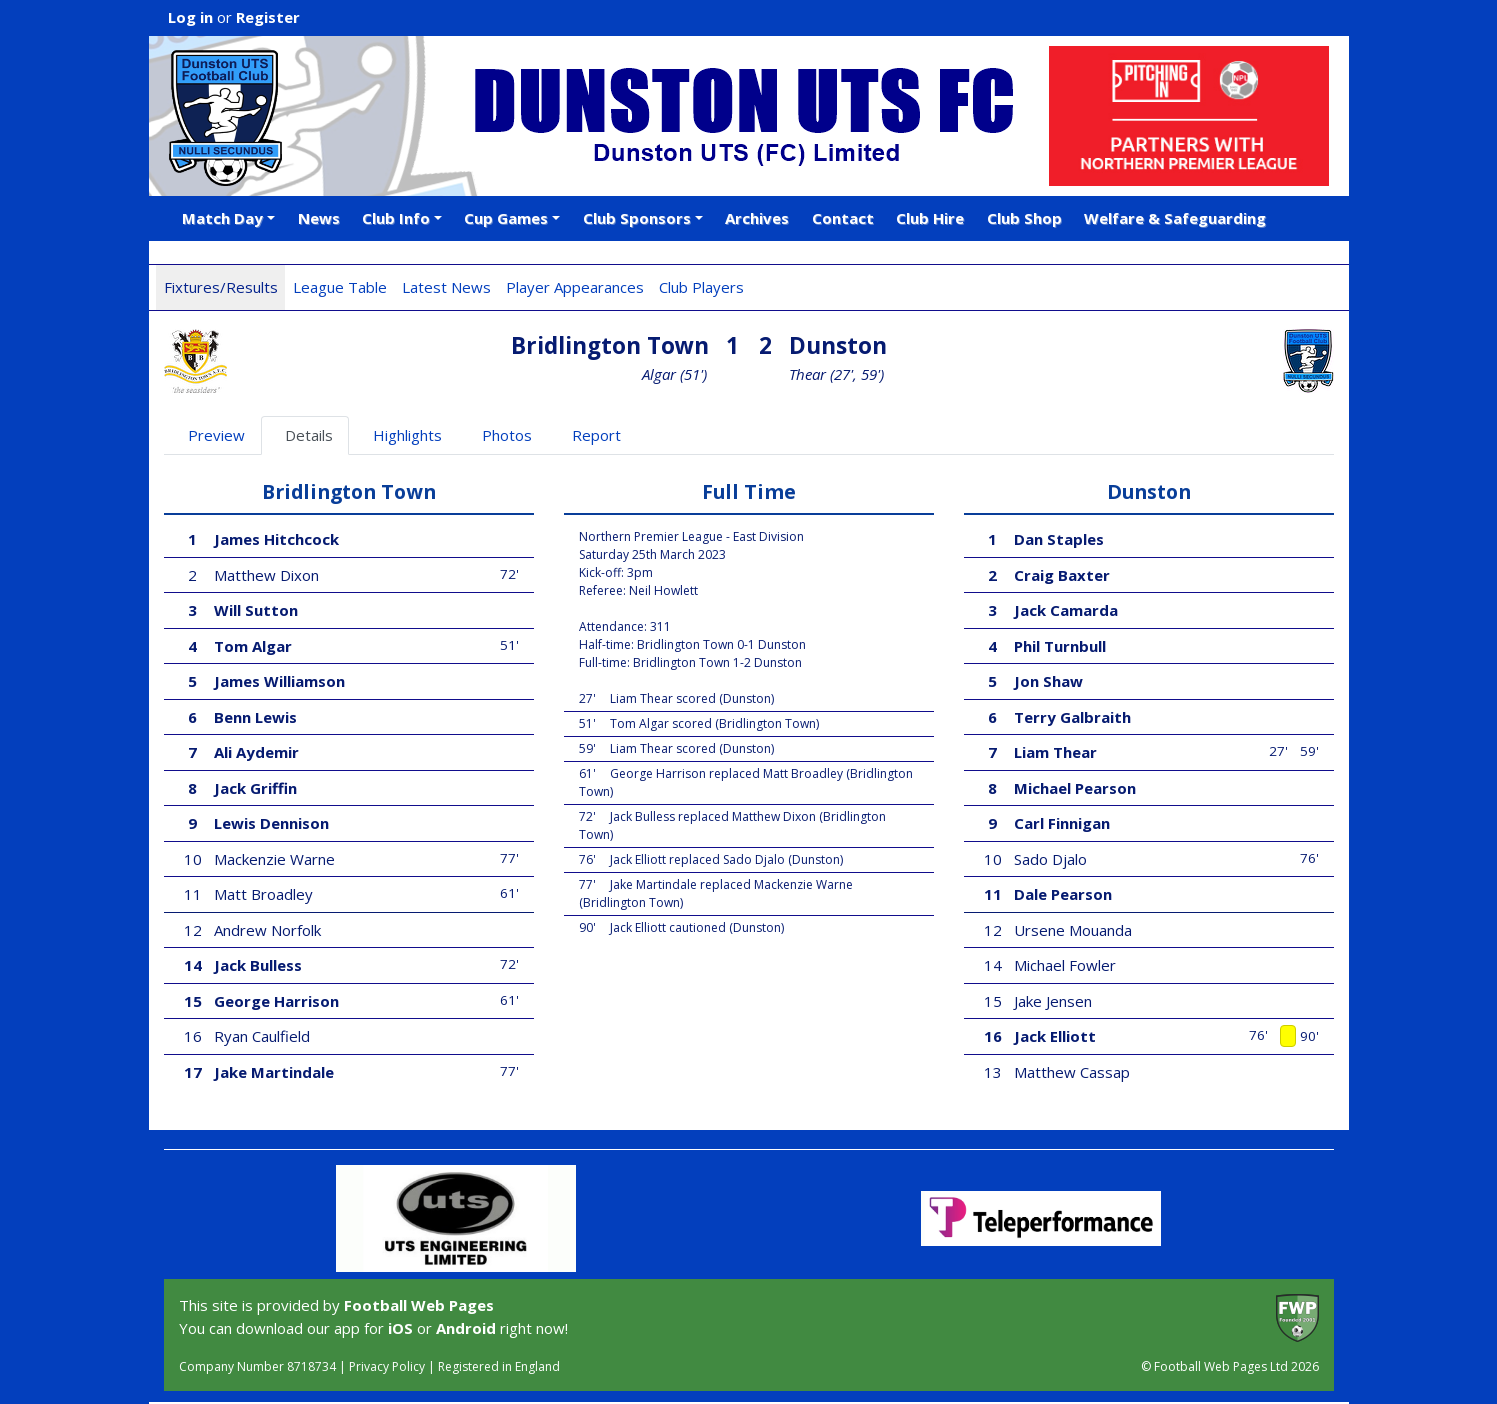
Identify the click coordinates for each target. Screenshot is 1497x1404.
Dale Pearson (1063, 894)
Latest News (446, 287)
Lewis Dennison (271, 823)
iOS (400, 1328)
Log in (190, 17)
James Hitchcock (276, 539)
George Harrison (276, 1001)
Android (466, 1328)
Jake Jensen (1053, 1001)
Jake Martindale (274, 1072)
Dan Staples (1059, 539)
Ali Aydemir (256, 752)
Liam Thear (1055, 752)
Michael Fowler (1065, 965)
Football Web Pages (419, 1305)
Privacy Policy (387, 1366)
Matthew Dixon (266, 575)
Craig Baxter (1062, 575)
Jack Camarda (1066, 610)
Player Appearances (575, 287)
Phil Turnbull (1060, 646)
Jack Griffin (255, 788)
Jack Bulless (258, 965)
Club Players (701, 287)
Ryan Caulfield (262, 1036)
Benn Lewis (255, 717)
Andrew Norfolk (267, 930)
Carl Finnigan (1062, 823)
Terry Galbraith (1072, 717)
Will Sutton (256, 610)
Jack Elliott (1055, 1036)
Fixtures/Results (221, 287)
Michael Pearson (1075, 788)
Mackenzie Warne (274, 859)
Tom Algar (253, 646)
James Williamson (279, 681)
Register (268, 17)
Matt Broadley (263, 894)
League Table (340, 287)
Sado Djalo (1050, 859)
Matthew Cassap (1072, 1072)
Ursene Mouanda (1073, 930)
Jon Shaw (1048, 681)
